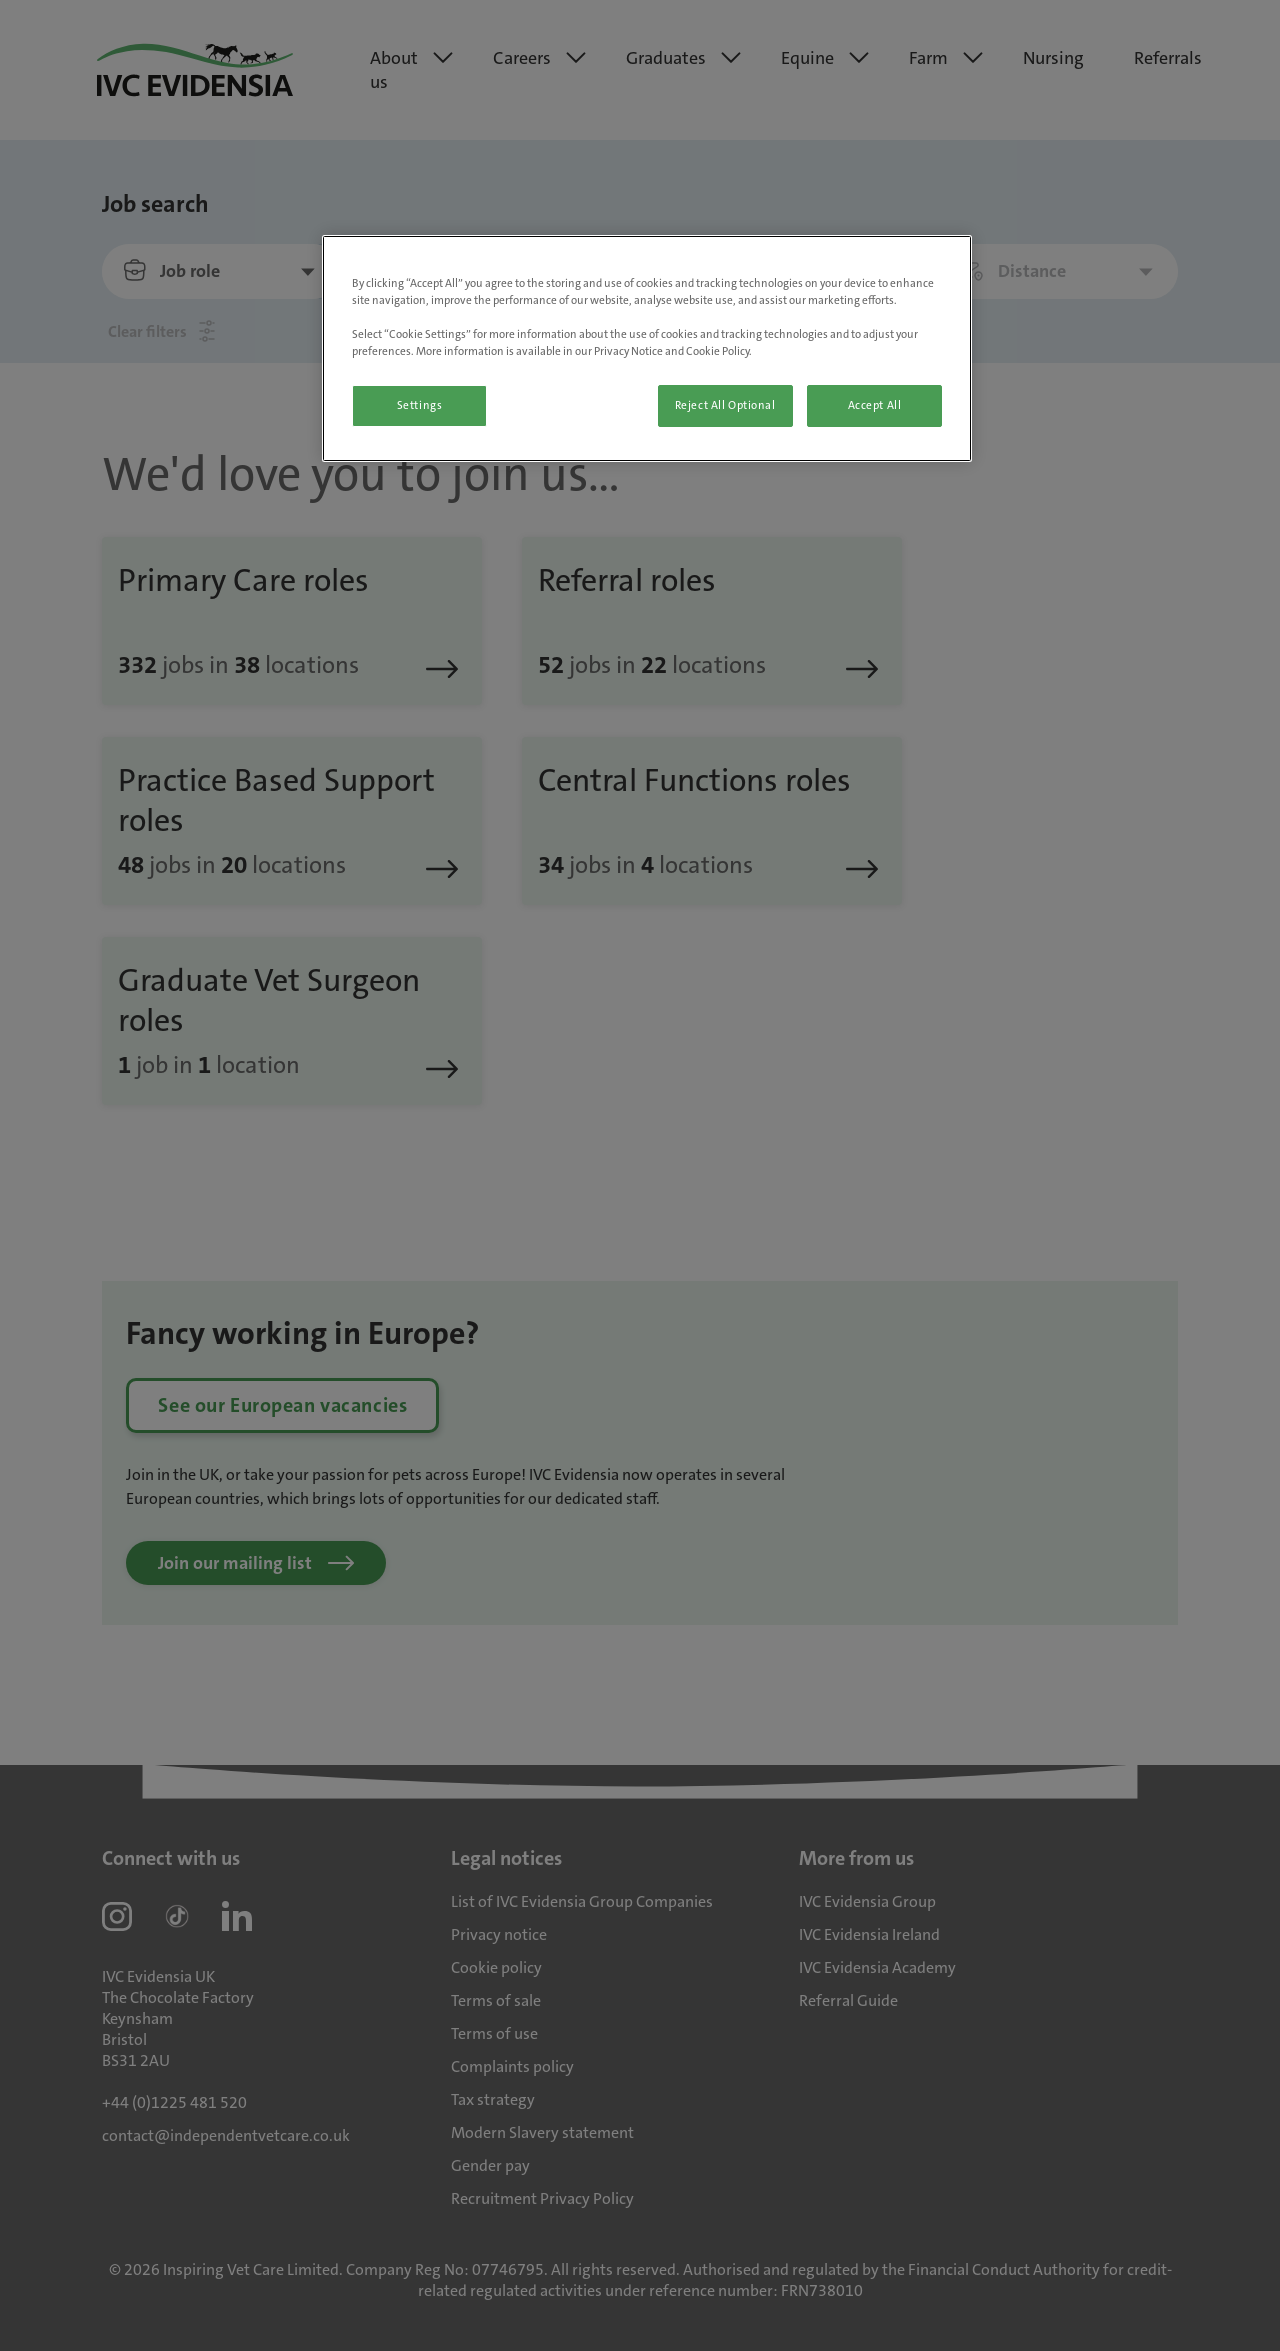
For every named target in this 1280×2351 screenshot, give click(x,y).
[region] (647, 348)
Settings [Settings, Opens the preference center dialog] (420, 405)
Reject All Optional (725, 405)
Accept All (875, 405)
